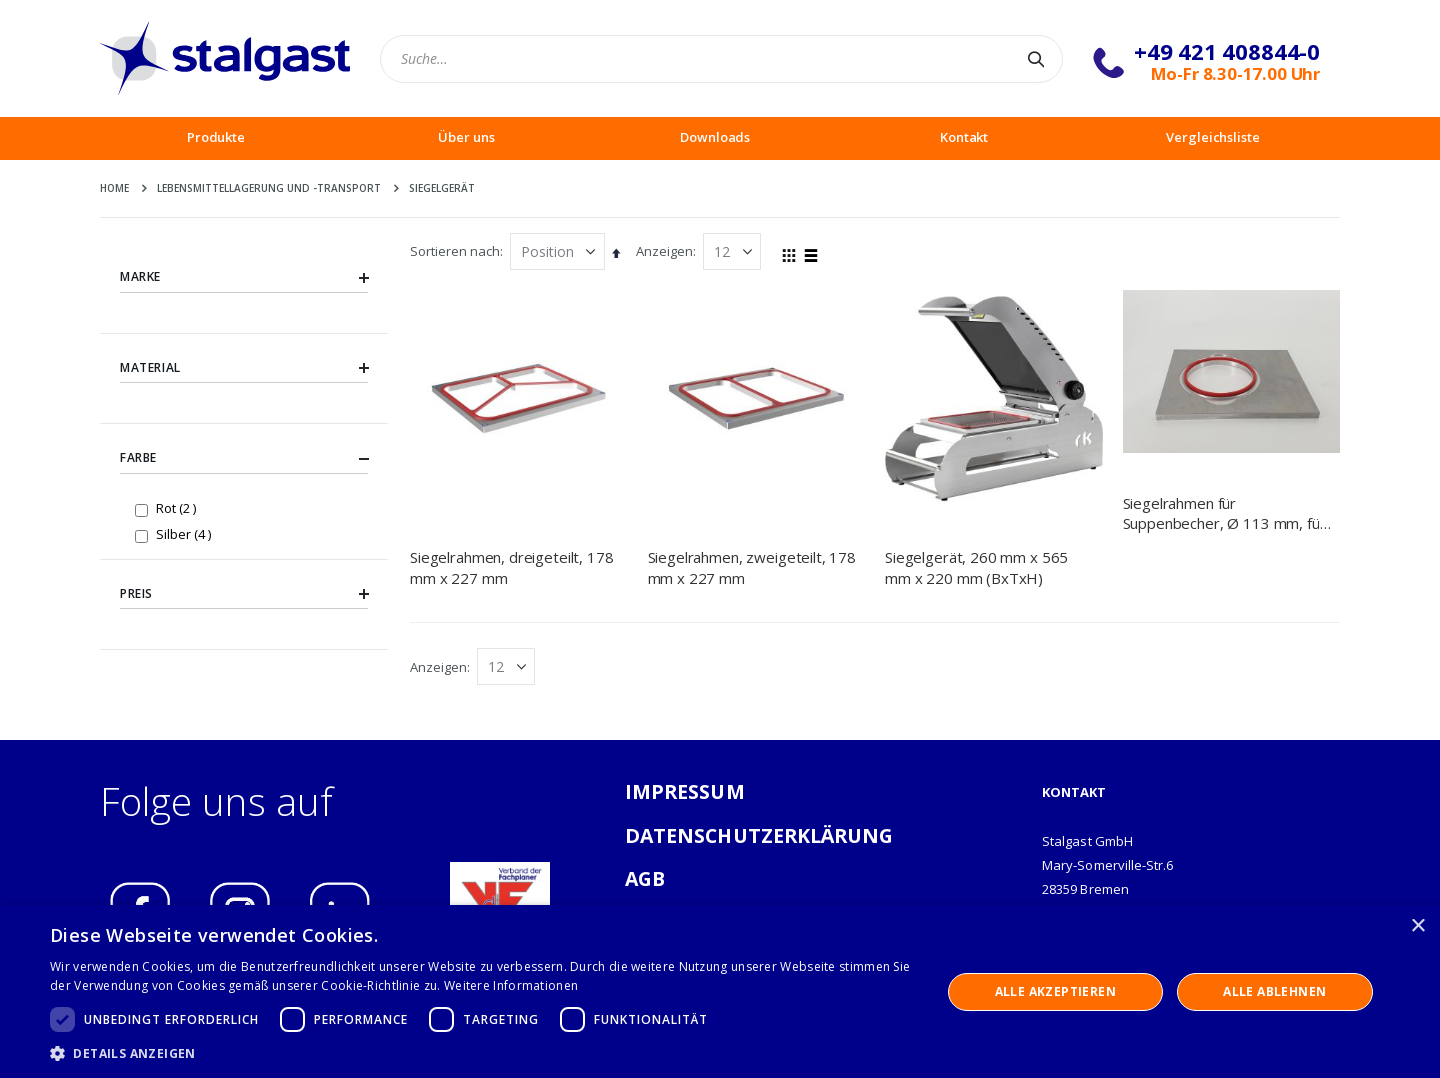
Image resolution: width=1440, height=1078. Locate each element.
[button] (482, 1053)
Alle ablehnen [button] (1274, 991)
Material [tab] (244, 368)
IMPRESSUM (685, 791)
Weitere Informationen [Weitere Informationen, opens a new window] (511, 985)
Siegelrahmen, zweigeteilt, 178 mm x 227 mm (752, 567)
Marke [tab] (244, 277)
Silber (186, 533)
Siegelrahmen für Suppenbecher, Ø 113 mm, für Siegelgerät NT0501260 (1224, 513)
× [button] (1417, 926)
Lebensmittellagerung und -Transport (269, 188)
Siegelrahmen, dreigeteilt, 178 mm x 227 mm (512, 567)
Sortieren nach (455, 251)
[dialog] (720, 991)
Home (114, 188)
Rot (178, 507)
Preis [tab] (244, 594)
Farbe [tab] (244, 459)
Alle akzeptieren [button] (1055, 991)
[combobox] (721, 59)
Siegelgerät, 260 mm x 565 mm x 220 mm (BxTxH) (976, 567)
